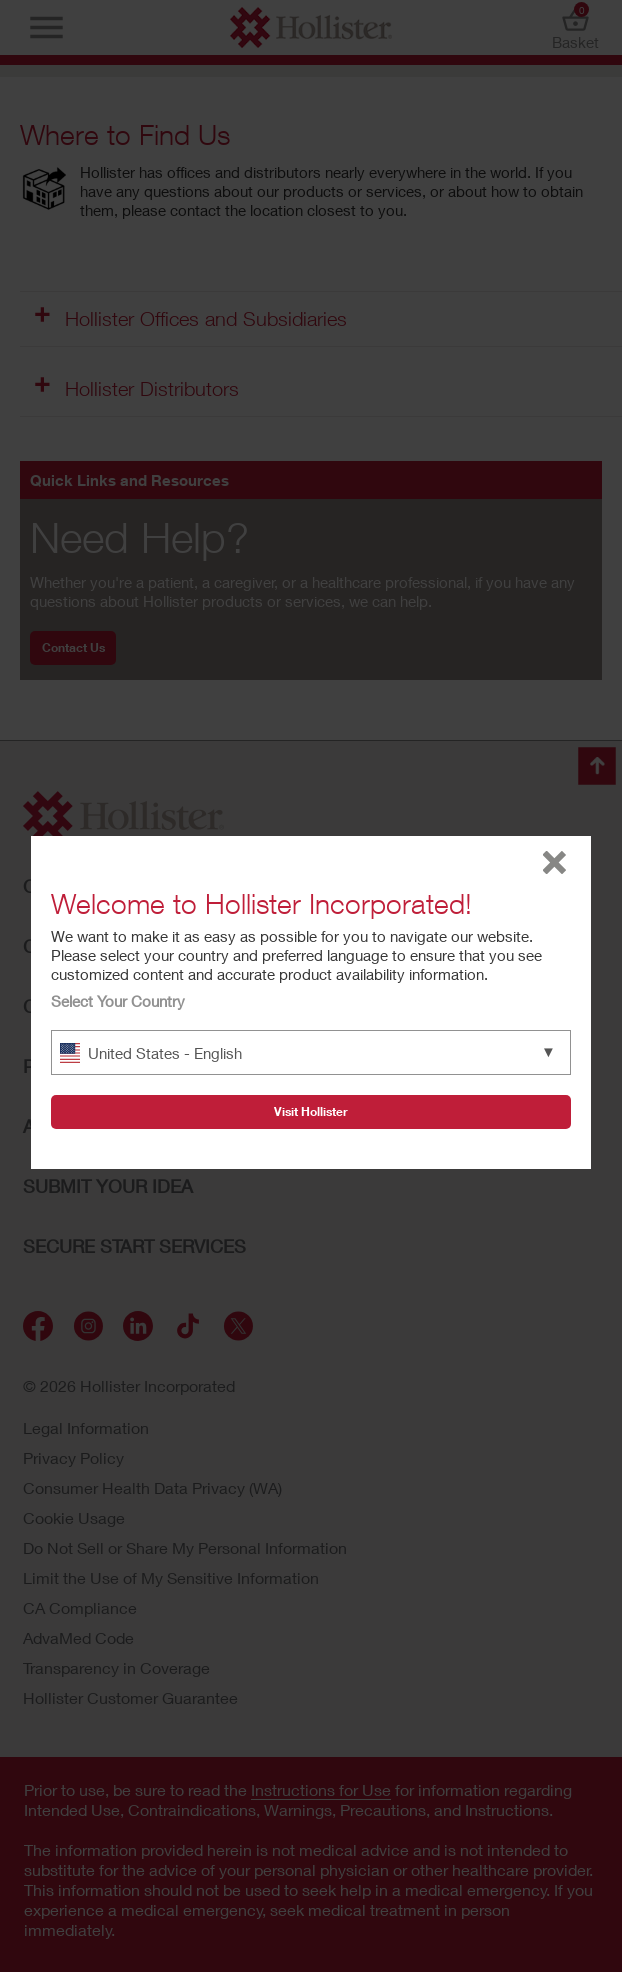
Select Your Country (118, 1001)
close (554, 862)
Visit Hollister (311, 1111)
